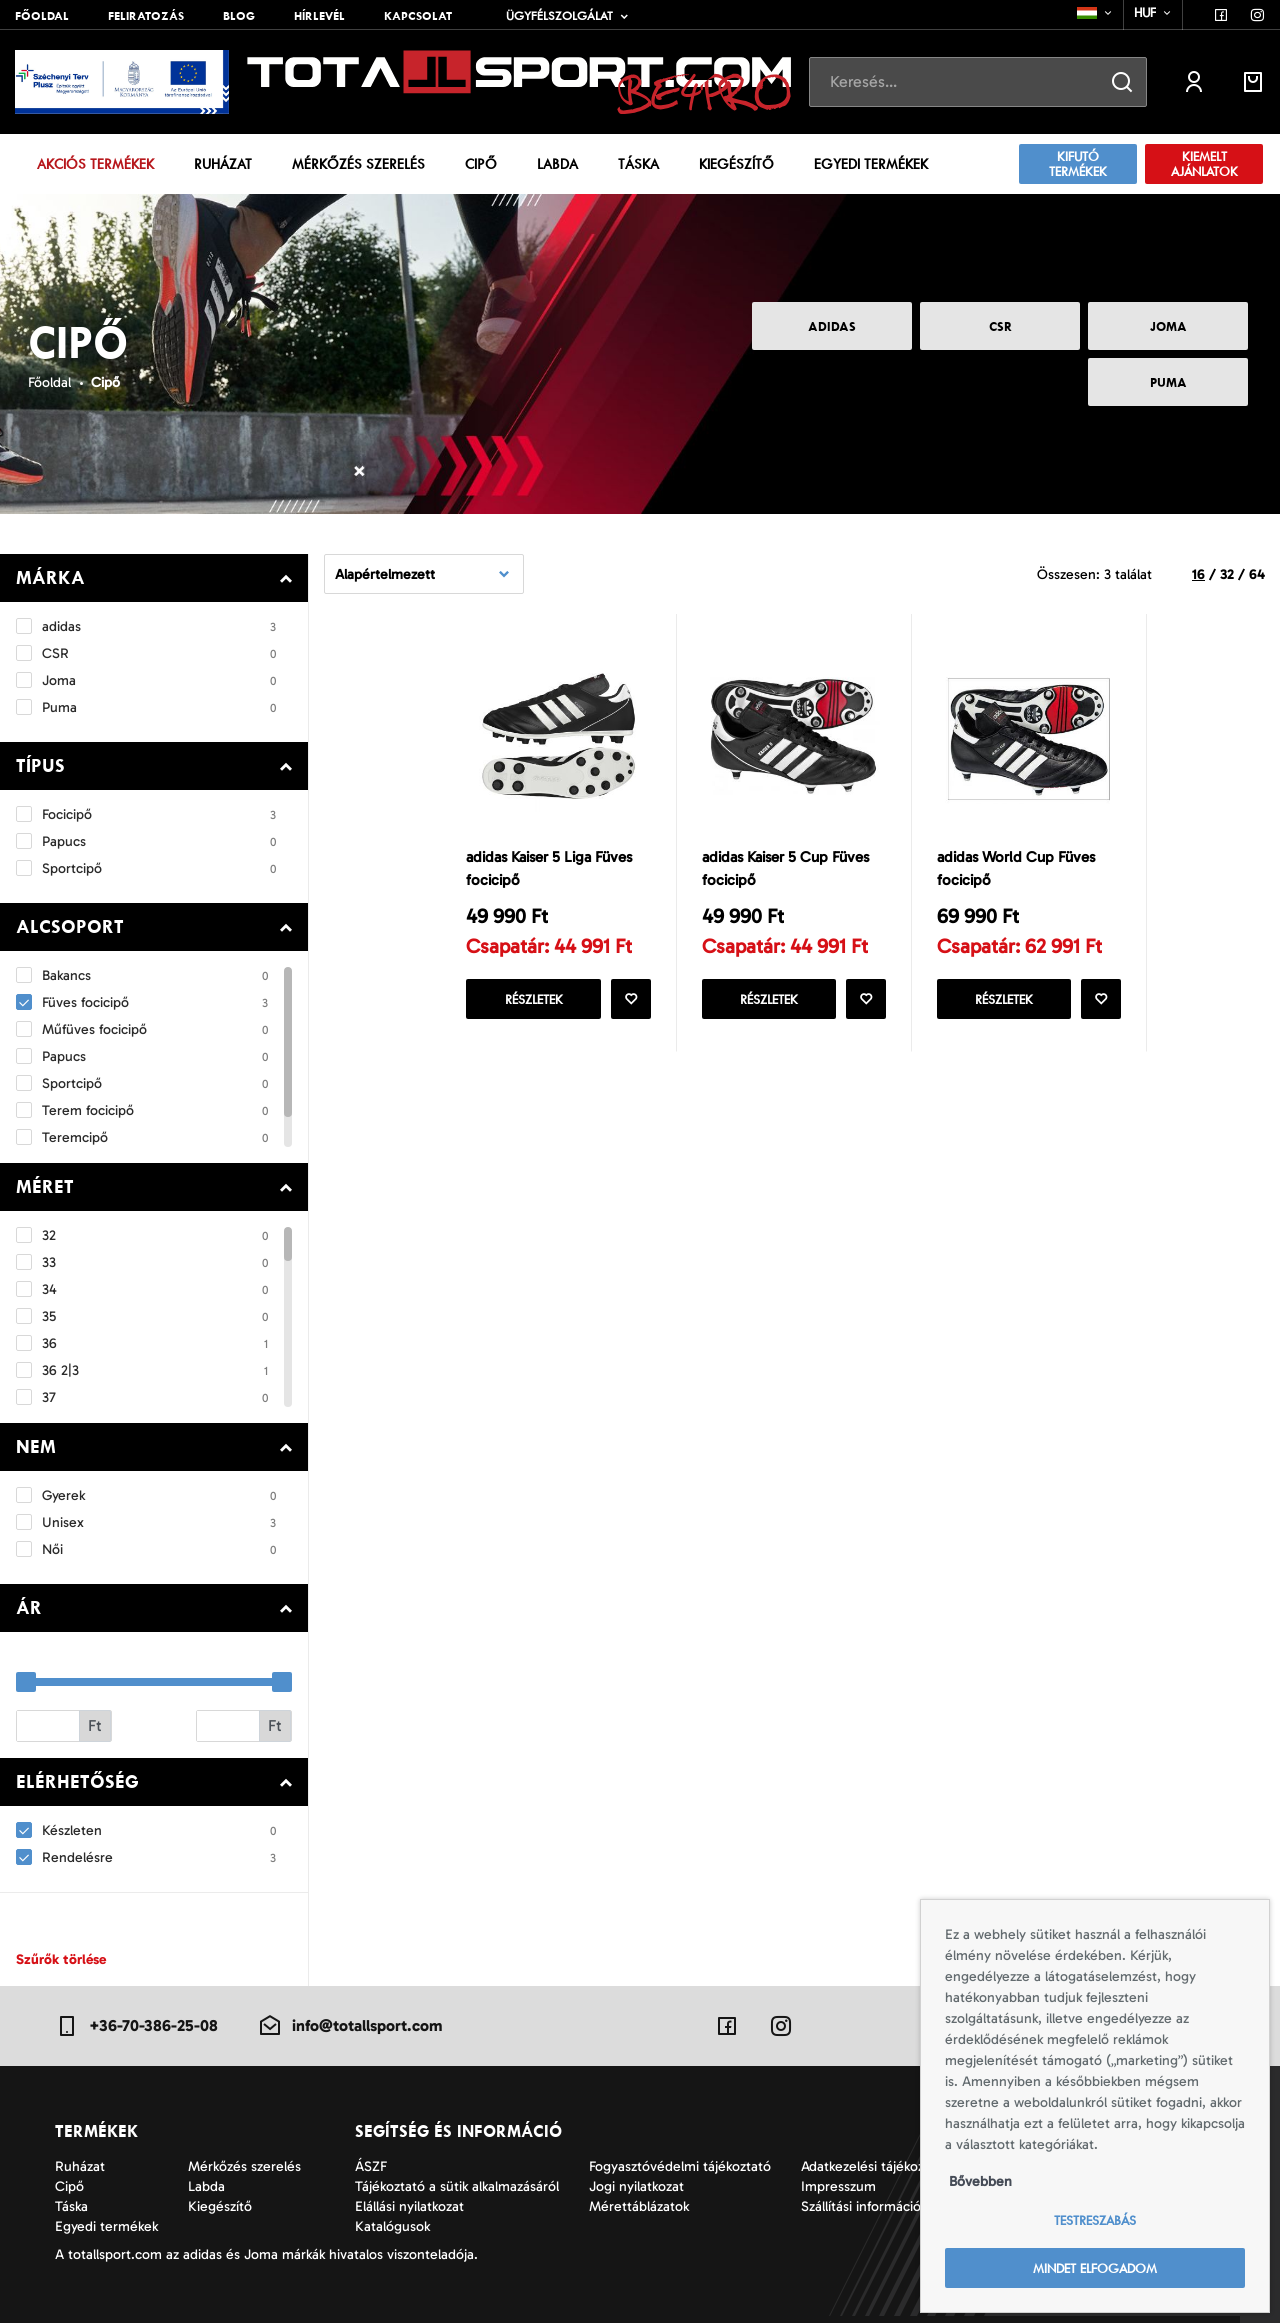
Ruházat (223, 164)
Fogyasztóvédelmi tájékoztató (680, 2166)
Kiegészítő (736, 164)
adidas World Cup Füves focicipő (1016, 868)
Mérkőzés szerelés (358, 164)
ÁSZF (371, 2166)
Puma (1168, 382)
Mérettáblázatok (639, 2206)
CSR (1000, 326)
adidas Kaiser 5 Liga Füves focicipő (549, 868)
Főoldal (42, 16)
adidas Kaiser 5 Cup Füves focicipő (785, 868)
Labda (557, 164)
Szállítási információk (864, 2206)
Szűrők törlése (61, 1959)
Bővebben (980, 2181)
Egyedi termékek (871, 164)
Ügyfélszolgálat (559, 16)
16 (1198, 574)
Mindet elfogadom (1095, 2268)
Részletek (534, 999)
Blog (239, 16)
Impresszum (838, 2186)
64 (1257, 574)
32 (1227, 574)
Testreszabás (1095, 2220)
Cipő (481, 164)
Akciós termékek (95, 164)
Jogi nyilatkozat (636, 2186)
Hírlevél (319, 16)
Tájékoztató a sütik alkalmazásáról (457, 2186)
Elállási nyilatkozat (409, 2206)
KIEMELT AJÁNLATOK (1204, 164)
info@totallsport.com (350, 2026)
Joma (1168, 326)
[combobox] (1095, 13)
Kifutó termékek (1078, 164)
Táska (638, 164)
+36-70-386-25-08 (136, 2026)
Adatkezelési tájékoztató (875, 2166)
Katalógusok (392, 2226)
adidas (832, 326)
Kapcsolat (418, 16)
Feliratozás (146, 16)
